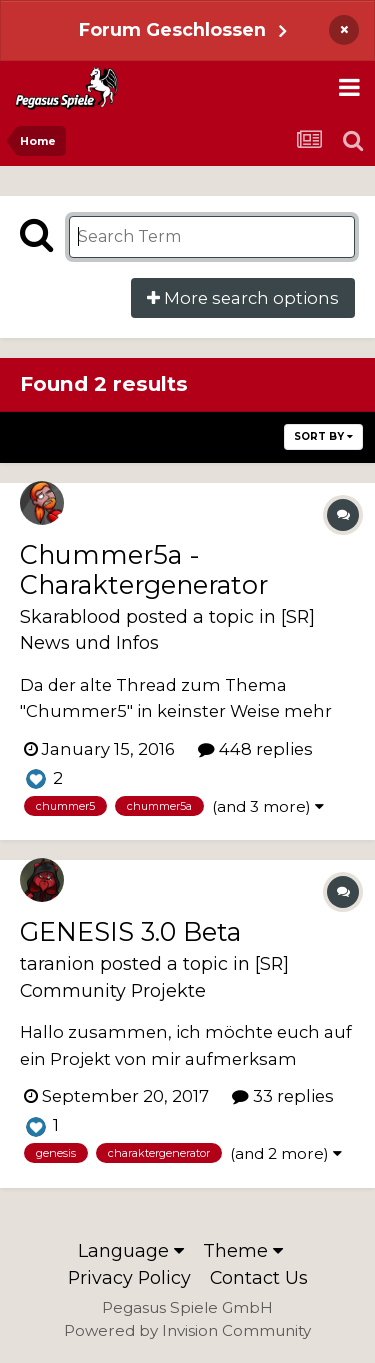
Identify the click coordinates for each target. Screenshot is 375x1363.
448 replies (255, 749)
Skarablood (70, 616)
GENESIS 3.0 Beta (130, 931)
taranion (57, 963)
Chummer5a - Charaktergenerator (144, 569)
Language (131, 1250)
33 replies (283, 1096)
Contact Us (259, 1277)
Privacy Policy (129, 1277)
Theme (243, 1250)
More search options (243, 298)
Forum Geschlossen (172, 29)
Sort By (323, 436)
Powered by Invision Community (187, 1330)
